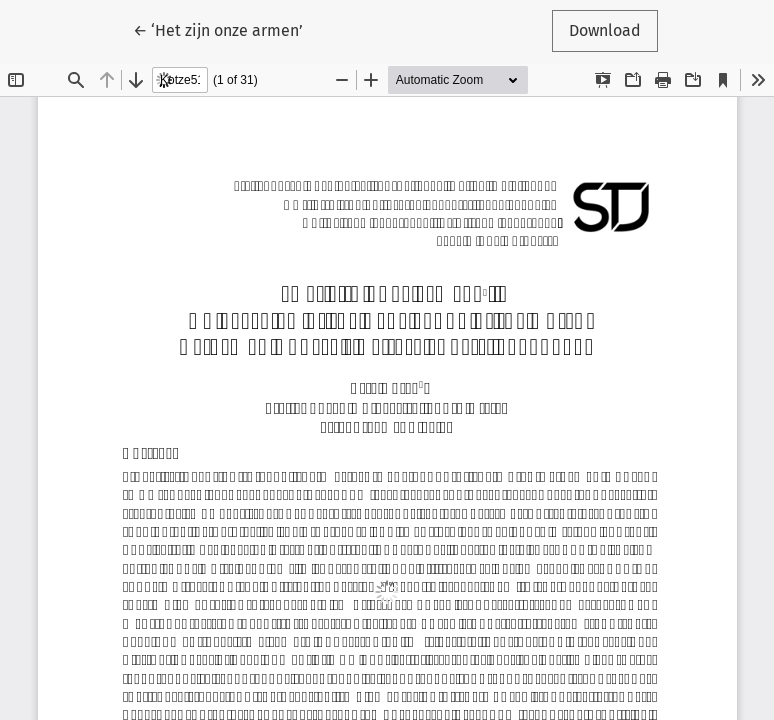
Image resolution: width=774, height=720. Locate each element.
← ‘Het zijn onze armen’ (226, 29)
